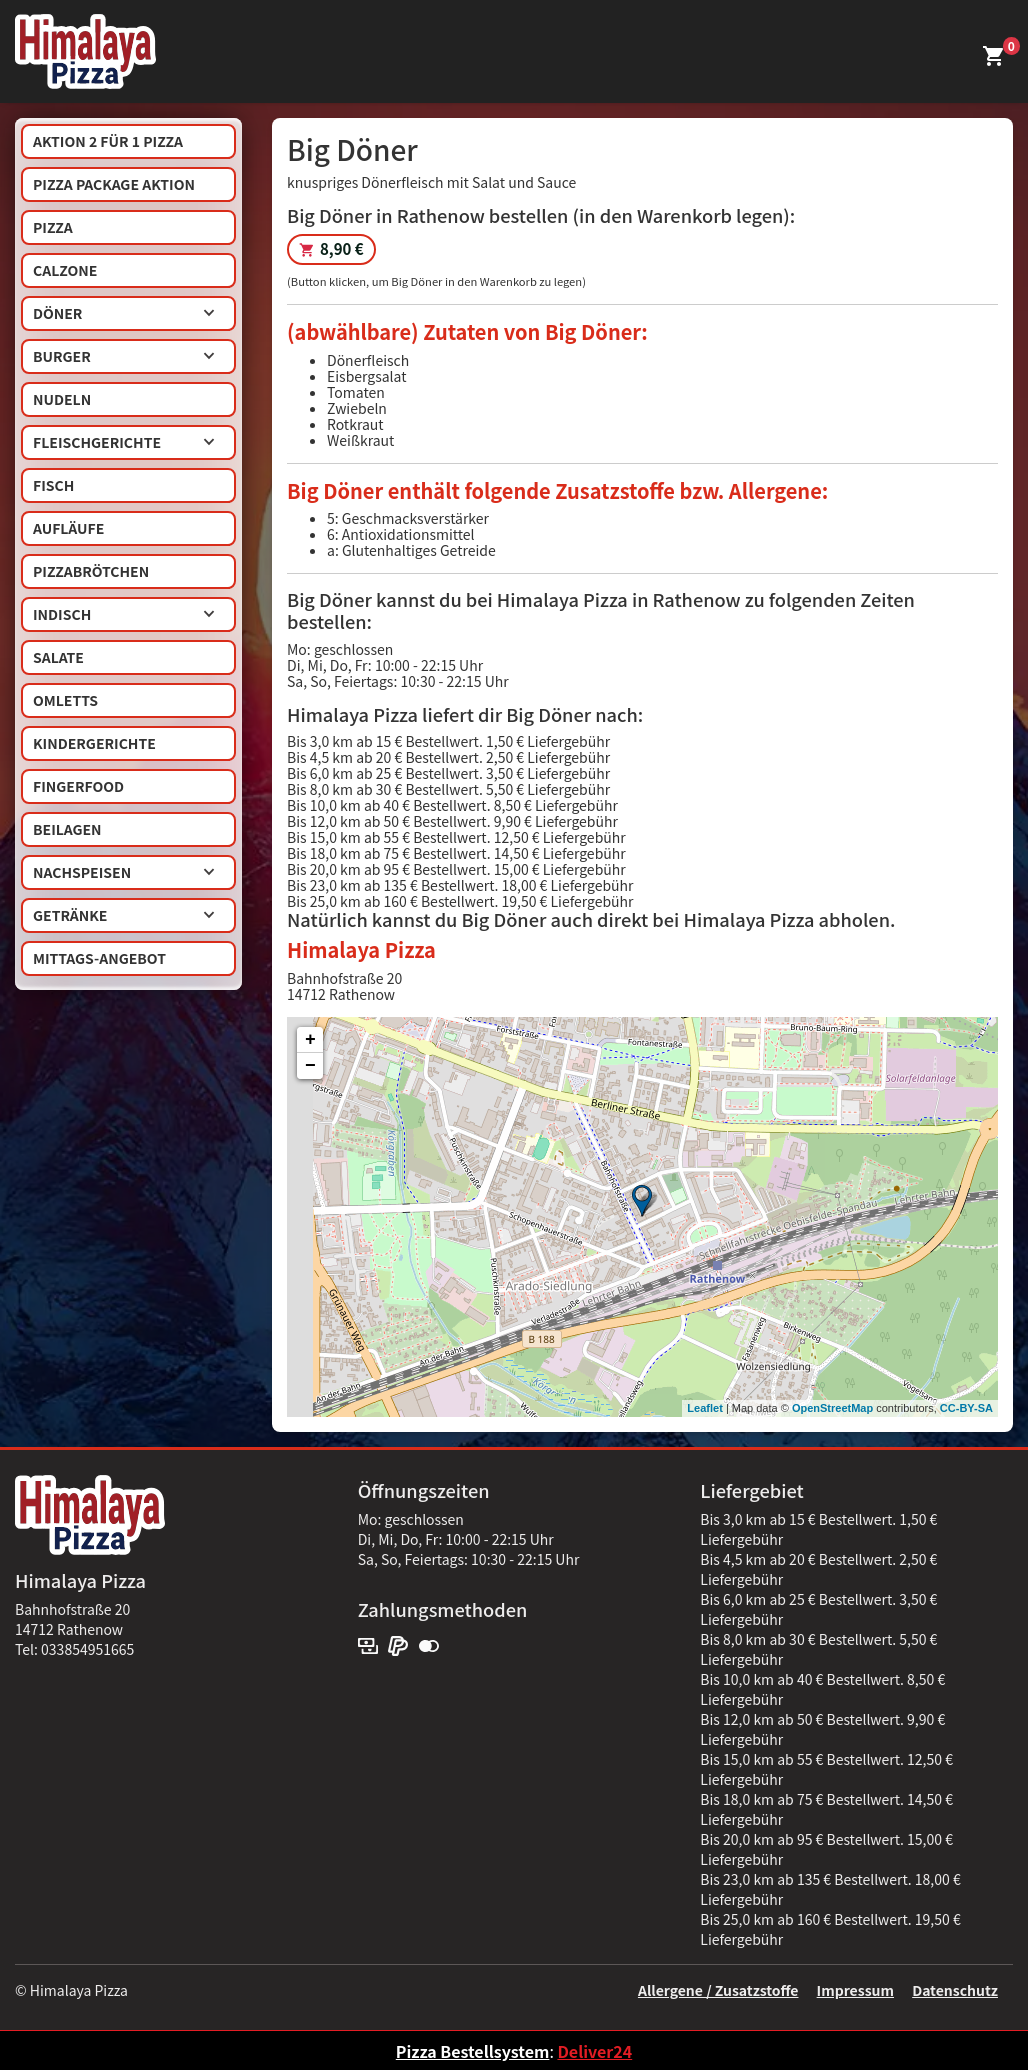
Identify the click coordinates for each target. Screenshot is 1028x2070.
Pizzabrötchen (91, 571)
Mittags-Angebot (99, 958)
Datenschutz (955, 1990)
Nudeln (62, 399)
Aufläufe (68, 528)
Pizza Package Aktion (114, 184)
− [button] (310, 1066)
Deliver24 (594, 2051)
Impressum (855, 1990)
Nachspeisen (124, 872)
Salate (58, 657)
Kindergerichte (94, 743)
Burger (124, 356)
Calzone (65, 270)
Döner (124, 313)
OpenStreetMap (832, 1408)
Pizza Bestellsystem (473, 2051)
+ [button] (310, 1040)
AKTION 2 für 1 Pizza (108, 141)
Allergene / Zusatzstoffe (718, 1990)
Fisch (53, 485)
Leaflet (704, 1408)
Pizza (53, 227)
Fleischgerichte (124, 442)
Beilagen (67, 829)
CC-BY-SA (966, 1408)
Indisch (124, 614)
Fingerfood (78, 786)
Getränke (124, 915)
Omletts (65, 700)
